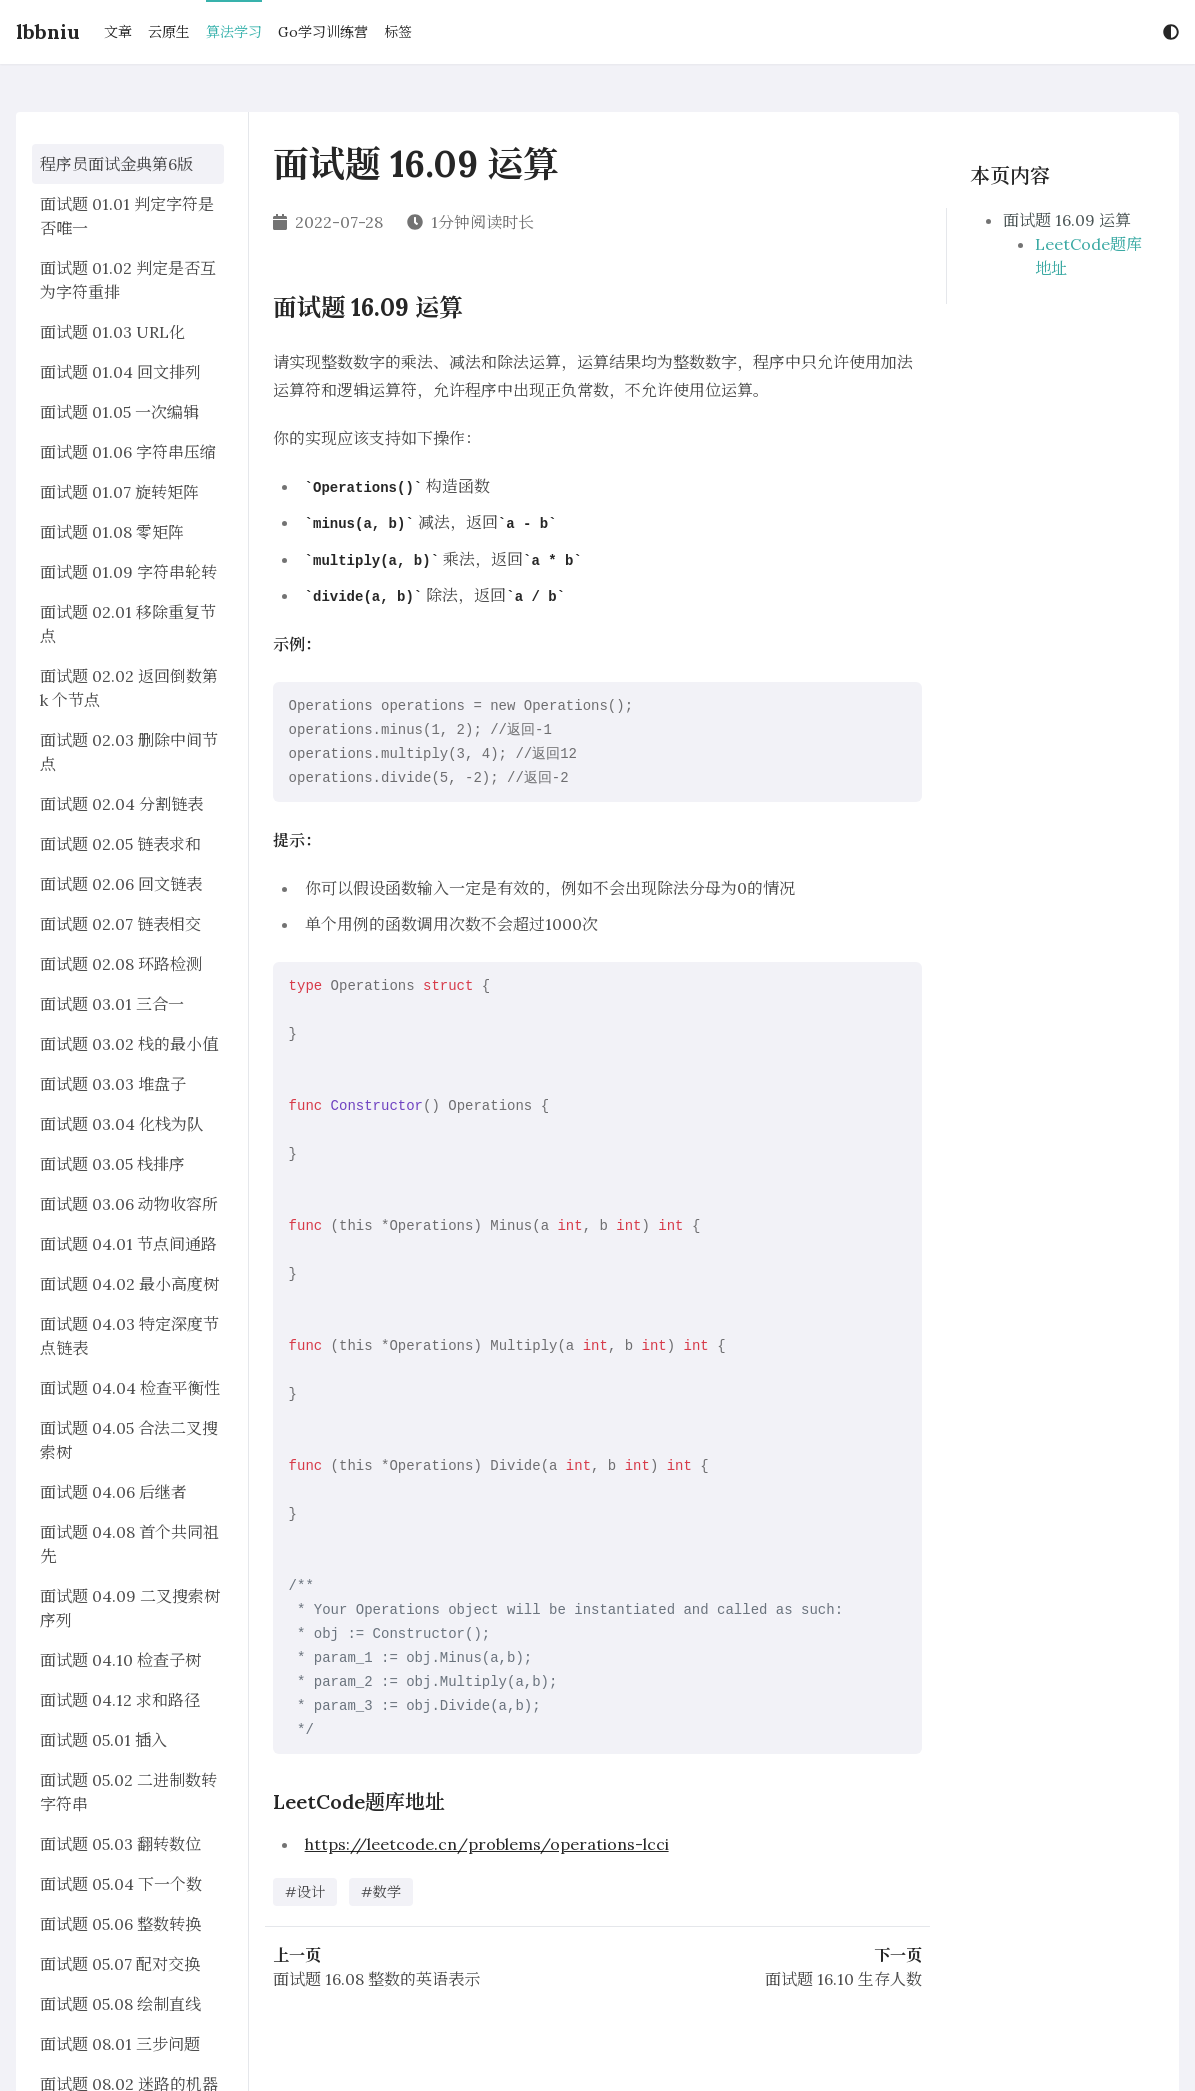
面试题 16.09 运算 (1067, 220)
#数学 (381, 1892)
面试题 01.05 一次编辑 (119, 412)
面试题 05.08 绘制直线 (120, 2004)
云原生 (169, 32)
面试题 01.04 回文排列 (120, 372)
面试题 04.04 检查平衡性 (130, 1388)
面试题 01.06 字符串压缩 (128, 452)
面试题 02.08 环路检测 (121, 964)
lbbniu (48, 31)
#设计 (305, 1892)
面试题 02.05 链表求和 (120, 844)
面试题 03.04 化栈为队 (121, 1124)
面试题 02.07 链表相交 (120, 924)
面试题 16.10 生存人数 (843, 1979)
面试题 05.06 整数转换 (120, 1924)
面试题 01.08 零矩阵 (112, 532)
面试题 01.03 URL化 (112, 332)
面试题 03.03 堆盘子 (113, 1084)
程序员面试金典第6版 (116, 164)
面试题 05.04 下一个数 (121, 1884)
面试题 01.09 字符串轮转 (128, 572)
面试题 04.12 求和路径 (120, 1700)
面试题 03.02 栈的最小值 (129, 1044)
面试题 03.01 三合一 (112, 1004)
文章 (118, 32)
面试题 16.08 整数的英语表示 (376, 1979)
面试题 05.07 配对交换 (120, 1964)
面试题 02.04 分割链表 (121, 804)
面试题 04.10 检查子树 (120, 1660)
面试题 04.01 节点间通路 (128, 1244)
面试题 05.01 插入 (103, 1740)
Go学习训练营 (323, 32)
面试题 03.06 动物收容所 (129, 1204)
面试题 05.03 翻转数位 (120, 1844)
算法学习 (234, 32)
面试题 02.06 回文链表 (121, 884)
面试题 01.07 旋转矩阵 (119, 492)
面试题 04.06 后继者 (113, 1492)
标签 (398, 32)
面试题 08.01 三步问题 (120, 2044)
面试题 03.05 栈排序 (112, 1164)
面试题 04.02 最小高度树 (129, 1284)
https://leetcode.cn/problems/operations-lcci (487, 1844)
